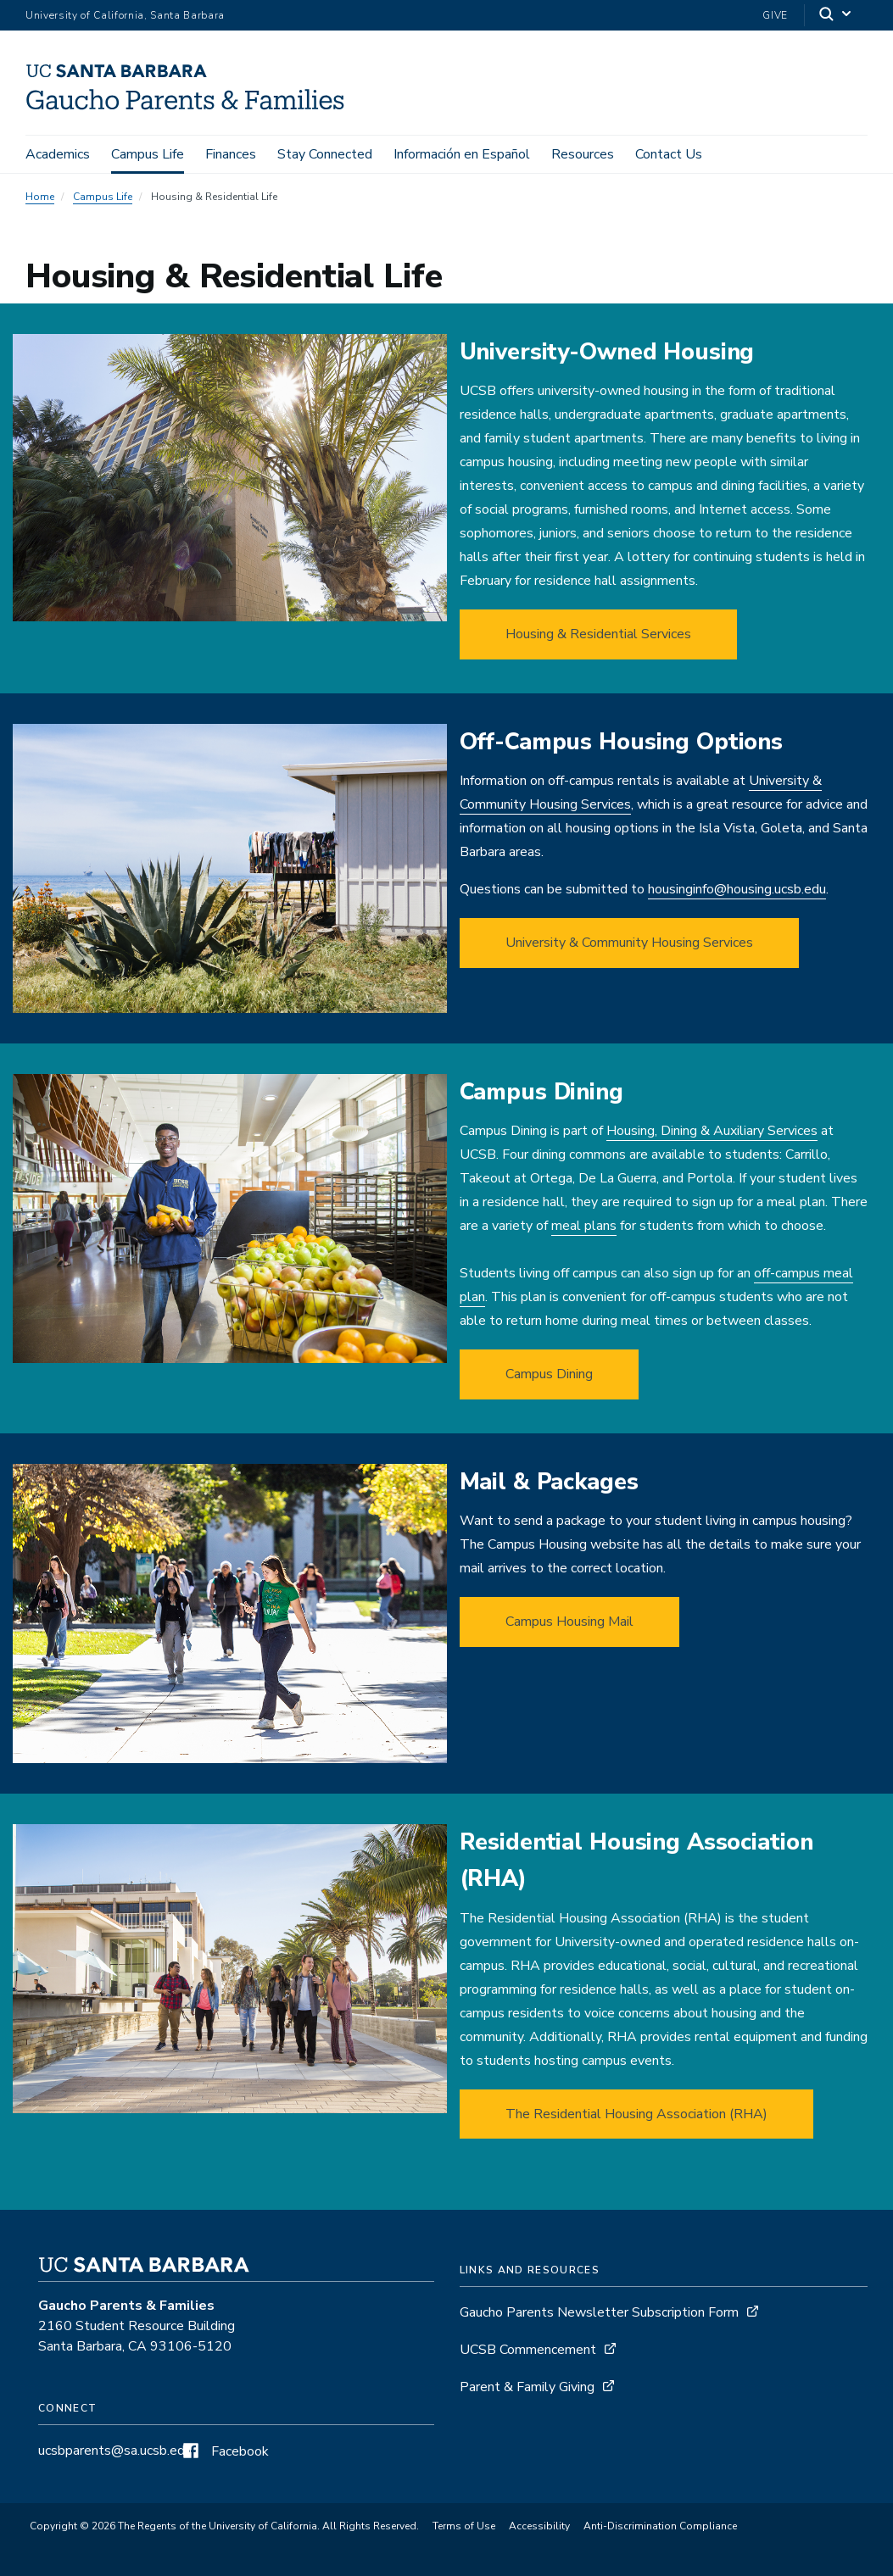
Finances (230, 154)
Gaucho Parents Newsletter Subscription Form (599, 2312)
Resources (582, 154)
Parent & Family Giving (527, 2387)
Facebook (224, 2451)
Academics (57, 154)
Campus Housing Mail (569, 1621)
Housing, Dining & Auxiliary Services (712, 1130)
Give (775, 15)
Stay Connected (324, 154)
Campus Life (147, 154)
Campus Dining (549, 1374)
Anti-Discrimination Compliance (660, 2526)
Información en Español (461, 154)
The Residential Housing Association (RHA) (636, 2114)
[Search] (836, 16)
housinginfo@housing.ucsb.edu (737, 889)
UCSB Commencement (528, 2349)
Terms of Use (464, 2526)
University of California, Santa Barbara (125, 15)
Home (39, 196)
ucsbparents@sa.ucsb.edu (115, 2450)
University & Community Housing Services (629, 942)
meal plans (584, 1225)
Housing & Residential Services (598, 634)
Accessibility (539, 2526)
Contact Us (668, 154)
